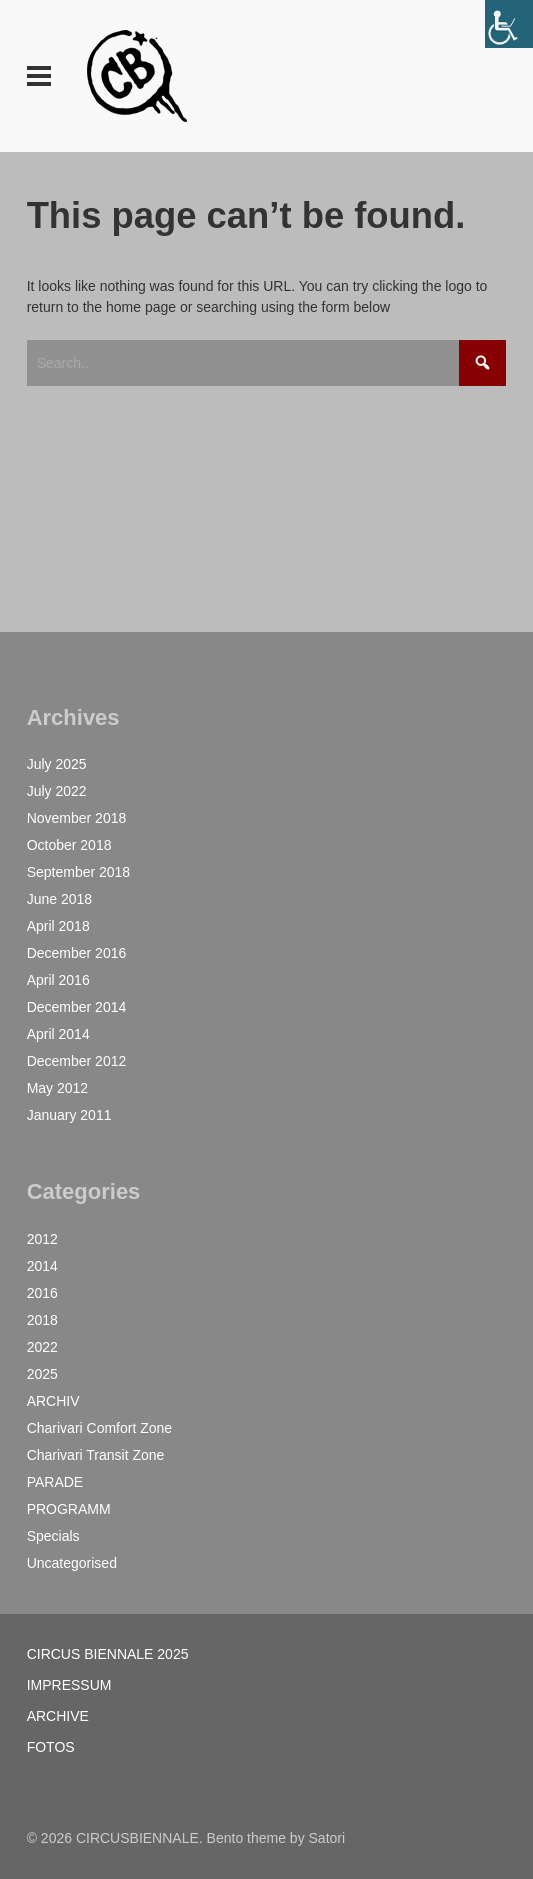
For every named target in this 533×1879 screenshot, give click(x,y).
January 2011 (69, 1115)
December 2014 (77, 1007)
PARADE (55, 1482)
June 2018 (59, 899)
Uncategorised (72, 1563)
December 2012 (77, 1061)
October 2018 (69, 845)
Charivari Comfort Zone (100, 1428)
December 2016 (77, 953)
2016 (42, 1293)
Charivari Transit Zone (96, 1455)
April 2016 (58, 980)
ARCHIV (53, 1401)
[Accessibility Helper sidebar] (509, 24)
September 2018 (79, 872)
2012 (42, 1239)
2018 (42, 1320)
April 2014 (58, 1034)
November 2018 (77, 818)
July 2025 (57, 764)
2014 (42, 1266)
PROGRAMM (69, 1509)
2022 (42, 1347)
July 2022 (57, 791)
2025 (42, 1374)
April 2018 (58, 926)
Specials (53, 1536)
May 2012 (57, 1088)
